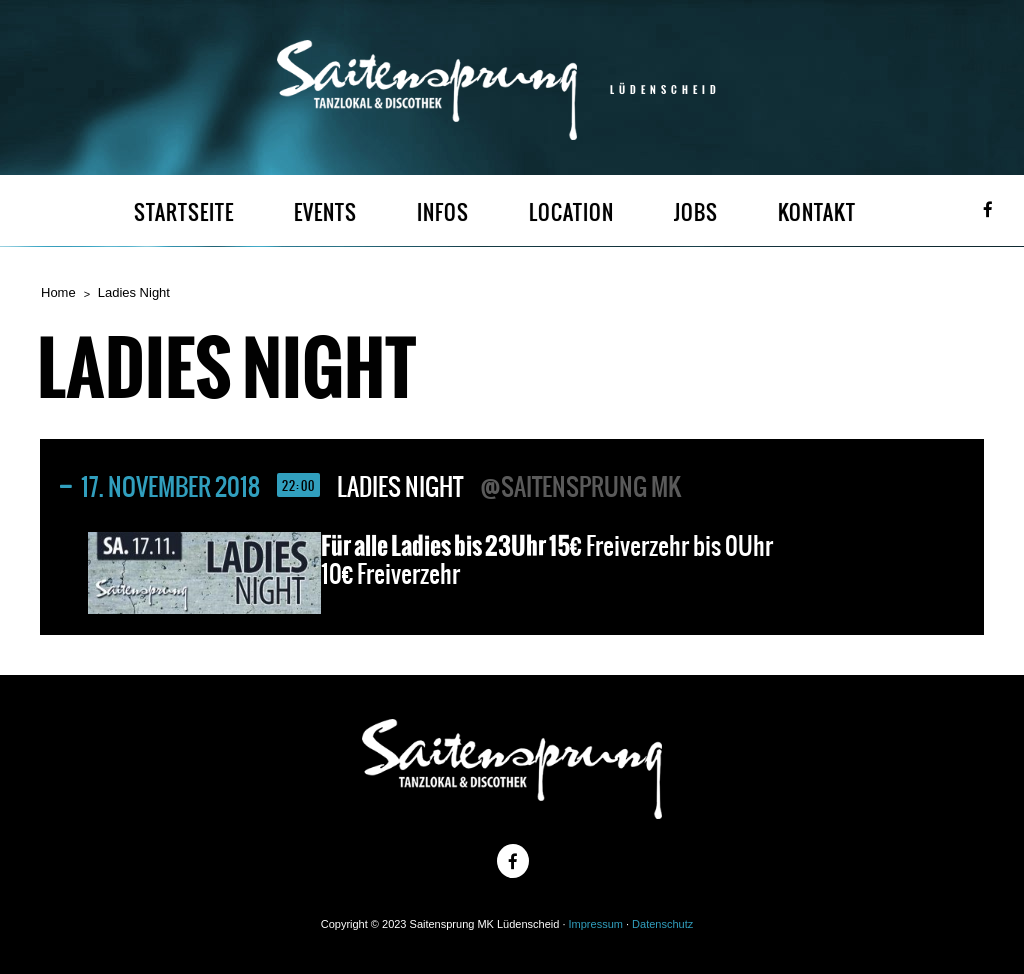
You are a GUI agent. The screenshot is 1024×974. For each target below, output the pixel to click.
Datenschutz (662, 924)
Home (58, 292)
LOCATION (571, 212)
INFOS (443, 212)
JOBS (696, 212)
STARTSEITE (184, 212)
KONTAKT (817, 212)
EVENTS (325, 212)
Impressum (596, 924)
